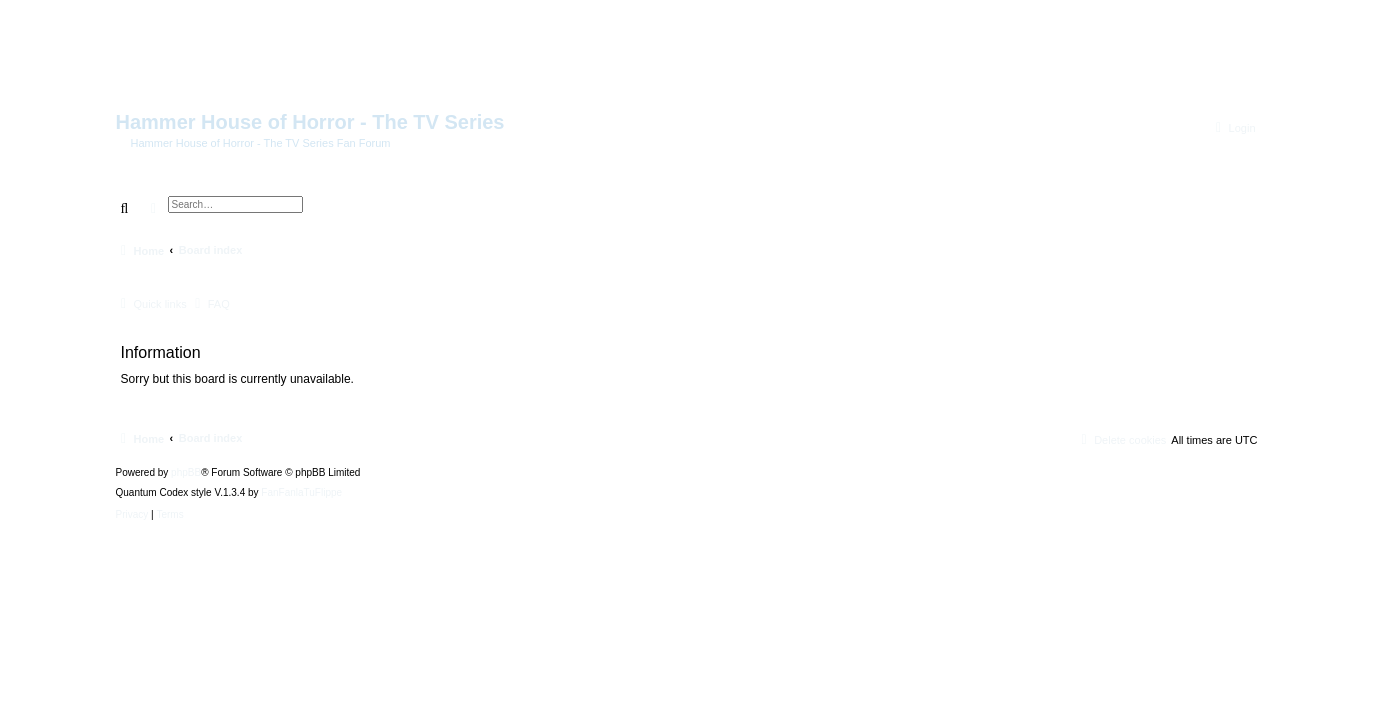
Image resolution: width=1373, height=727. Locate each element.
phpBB (186, 473)
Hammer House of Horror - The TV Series (310, 122)
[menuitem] (1233, 128)
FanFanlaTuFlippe (301, 493)
